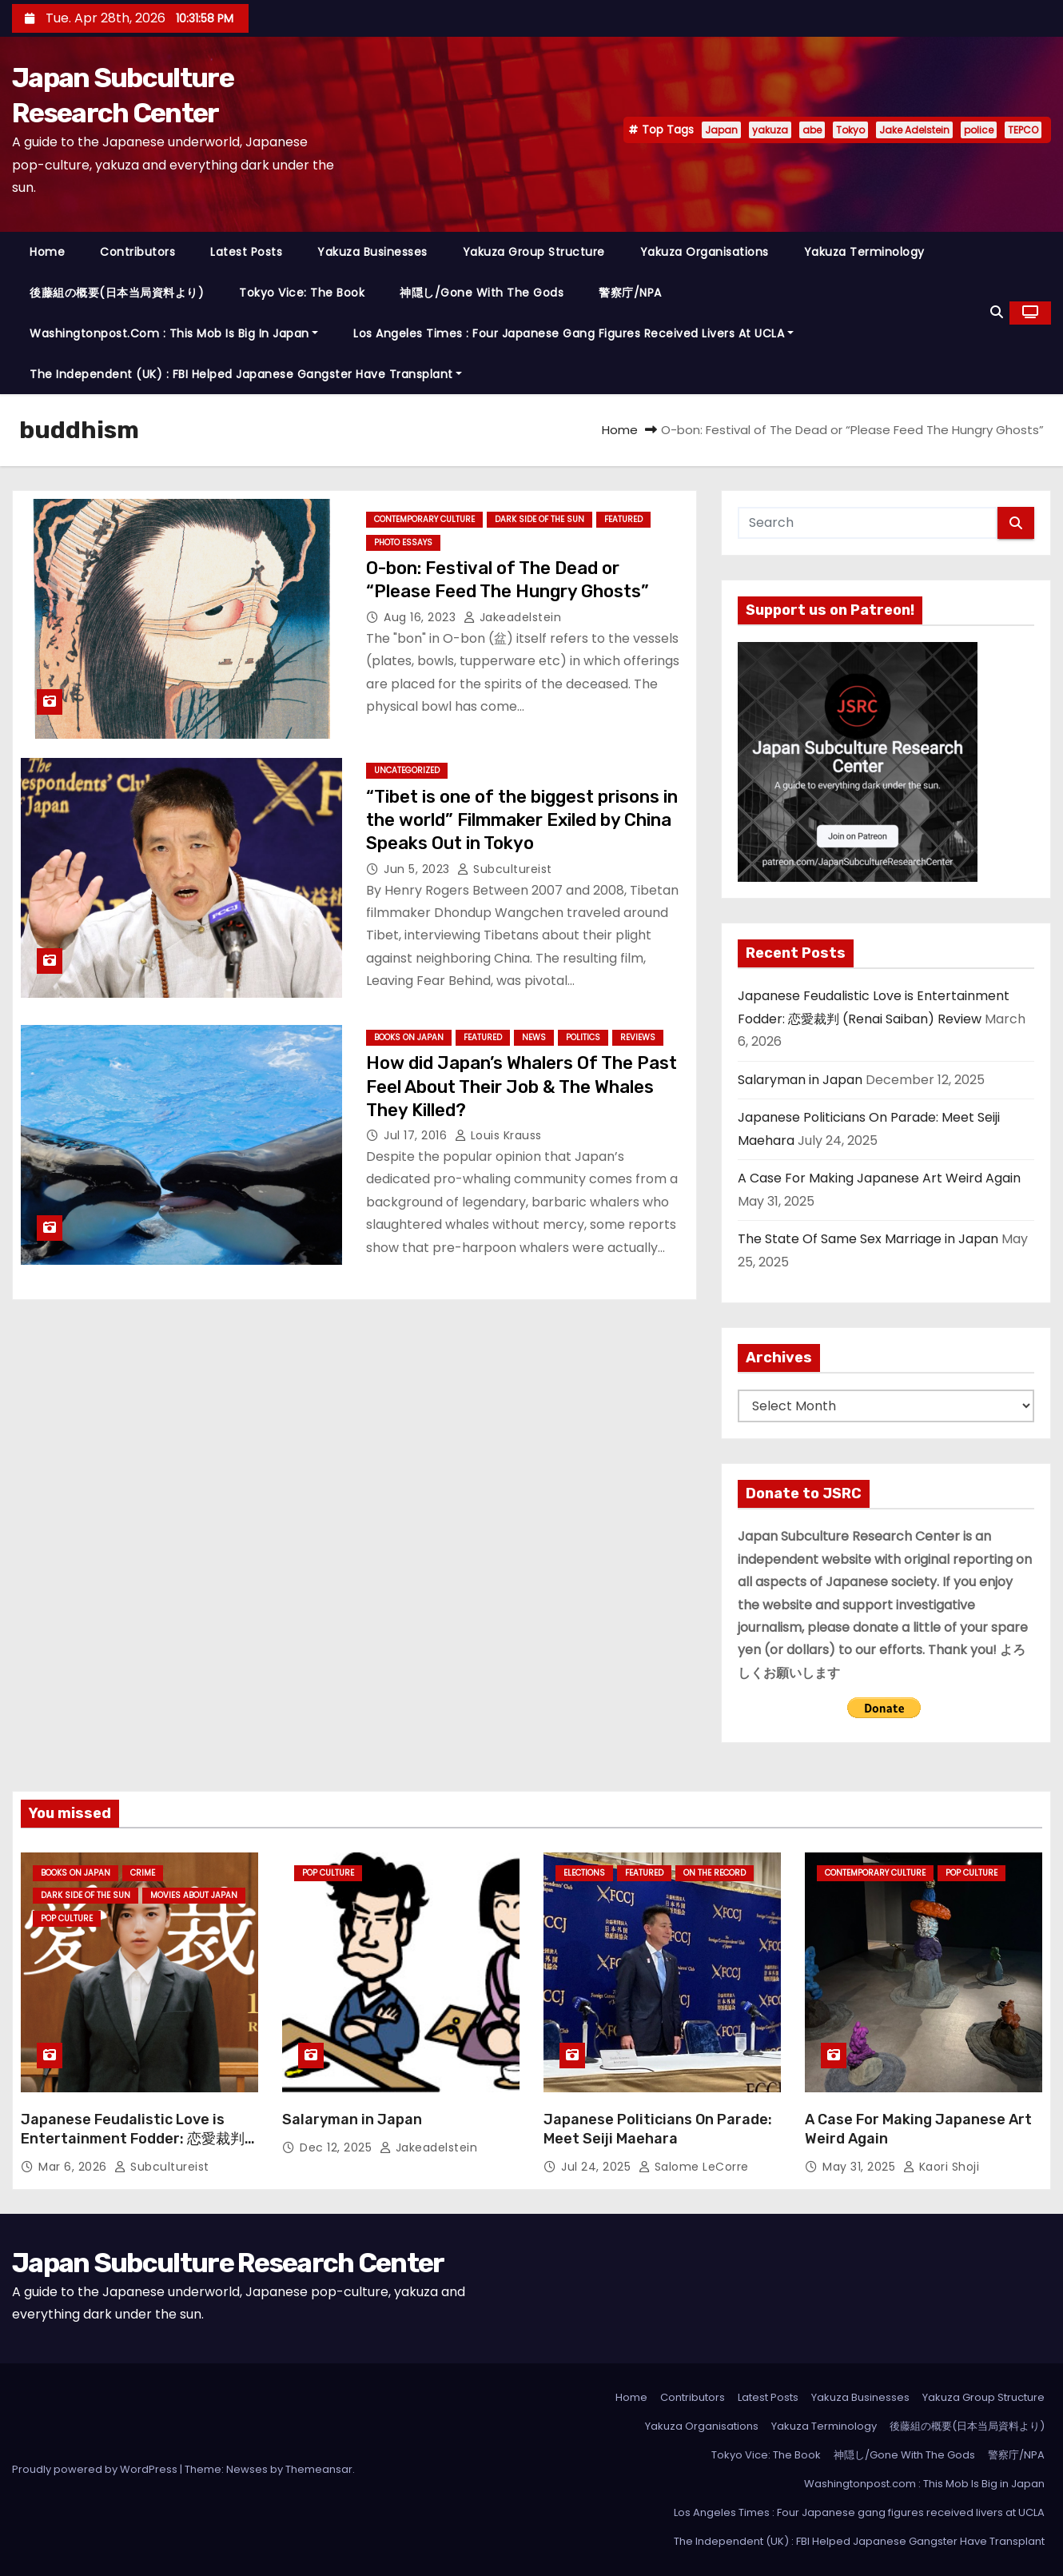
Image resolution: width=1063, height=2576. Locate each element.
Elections (584, 1873)
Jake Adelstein (914, 130)
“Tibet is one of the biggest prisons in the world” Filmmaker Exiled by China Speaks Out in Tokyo (522, 820)
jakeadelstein (513, 617)
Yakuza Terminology (864, 252)
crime (142, 1873)
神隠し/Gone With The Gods (481, 293)
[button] (996, 312)
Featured (623, 519)
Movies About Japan (193, 1895)
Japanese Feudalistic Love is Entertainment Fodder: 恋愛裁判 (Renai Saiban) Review (133, 2139)
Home (47, 252)
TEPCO (1023, 130)
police (978, 130)
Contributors (137, 252)
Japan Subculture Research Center (228, 2263)
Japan (721, 130)
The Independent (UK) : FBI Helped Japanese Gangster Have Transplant (246, 374)
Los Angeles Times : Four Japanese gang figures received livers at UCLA (573, 333)
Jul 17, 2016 (417, 1135)
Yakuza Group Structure (534, 252)
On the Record (714, 1873)
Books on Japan (409, 1037)
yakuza (770, 130)
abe (812, 130)
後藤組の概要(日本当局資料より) (117, 293)
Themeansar (318, 2469)
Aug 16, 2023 (422, 617)
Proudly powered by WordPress (96, 2469)
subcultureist (504, 869)
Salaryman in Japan (800, 1080)
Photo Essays (403, 542)
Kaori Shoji (941, 2167)
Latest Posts (246, 252)
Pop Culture (67, 1918)
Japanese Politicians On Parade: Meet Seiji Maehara (657, 2129)
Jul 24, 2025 (598, 2167)
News (534, 1037)
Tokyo (850, 130)
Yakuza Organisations (704, 252)
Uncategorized (407, 770)
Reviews (637, 1037)
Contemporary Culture (424, 519)
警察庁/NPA (630, 293)
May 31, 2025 (860, 2167)
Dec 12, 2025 (338, 2147)
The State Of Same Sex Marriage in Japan (868, 1239)
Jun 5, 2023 (418, 869)
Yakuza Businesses (372, 252)
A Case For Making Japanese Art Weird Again (879, 1178)
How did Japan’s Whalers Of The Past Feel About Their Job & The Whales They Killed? (521, 1086)
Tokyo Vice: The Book (301, 293)
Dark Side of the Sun (539, 519)
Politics (583, 1037)
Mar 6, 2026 (74, 2167)
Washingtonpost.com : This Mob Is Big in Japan (174, 333)
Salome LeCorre (694, 2167)
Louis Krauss (498, 1135)
